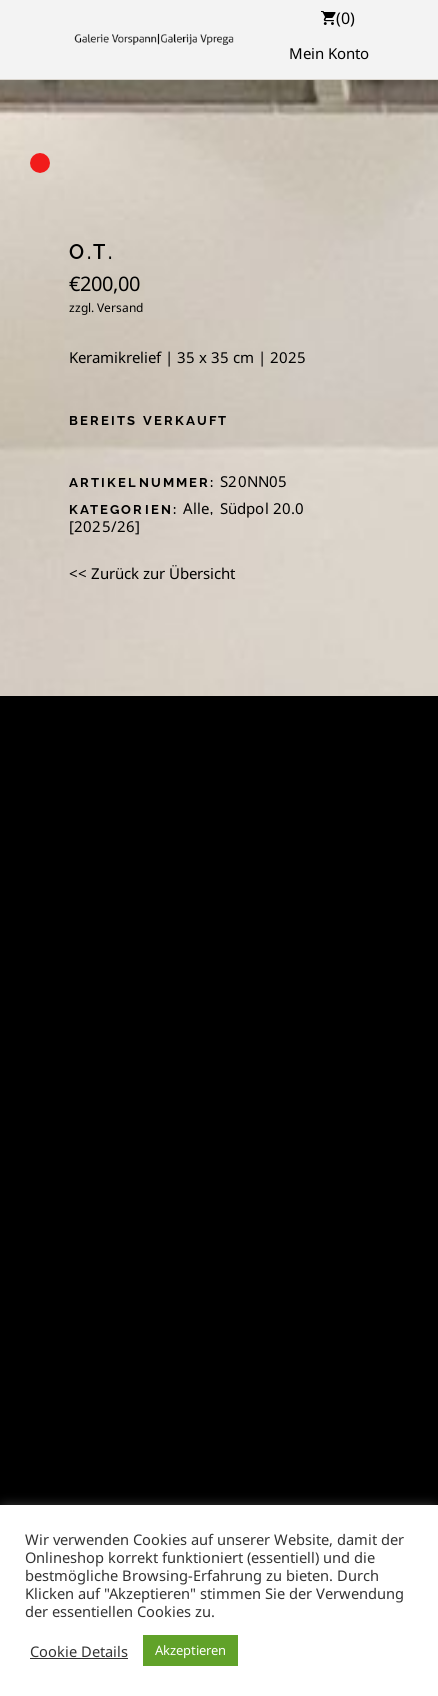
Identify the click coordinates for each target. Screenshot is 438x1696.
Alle (196, 508)
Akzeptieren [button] (190, 1650)
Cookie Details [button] (79, 1651)
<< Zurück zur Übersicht (152, 573)
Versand (120, 307)
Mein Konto (329, 53)
